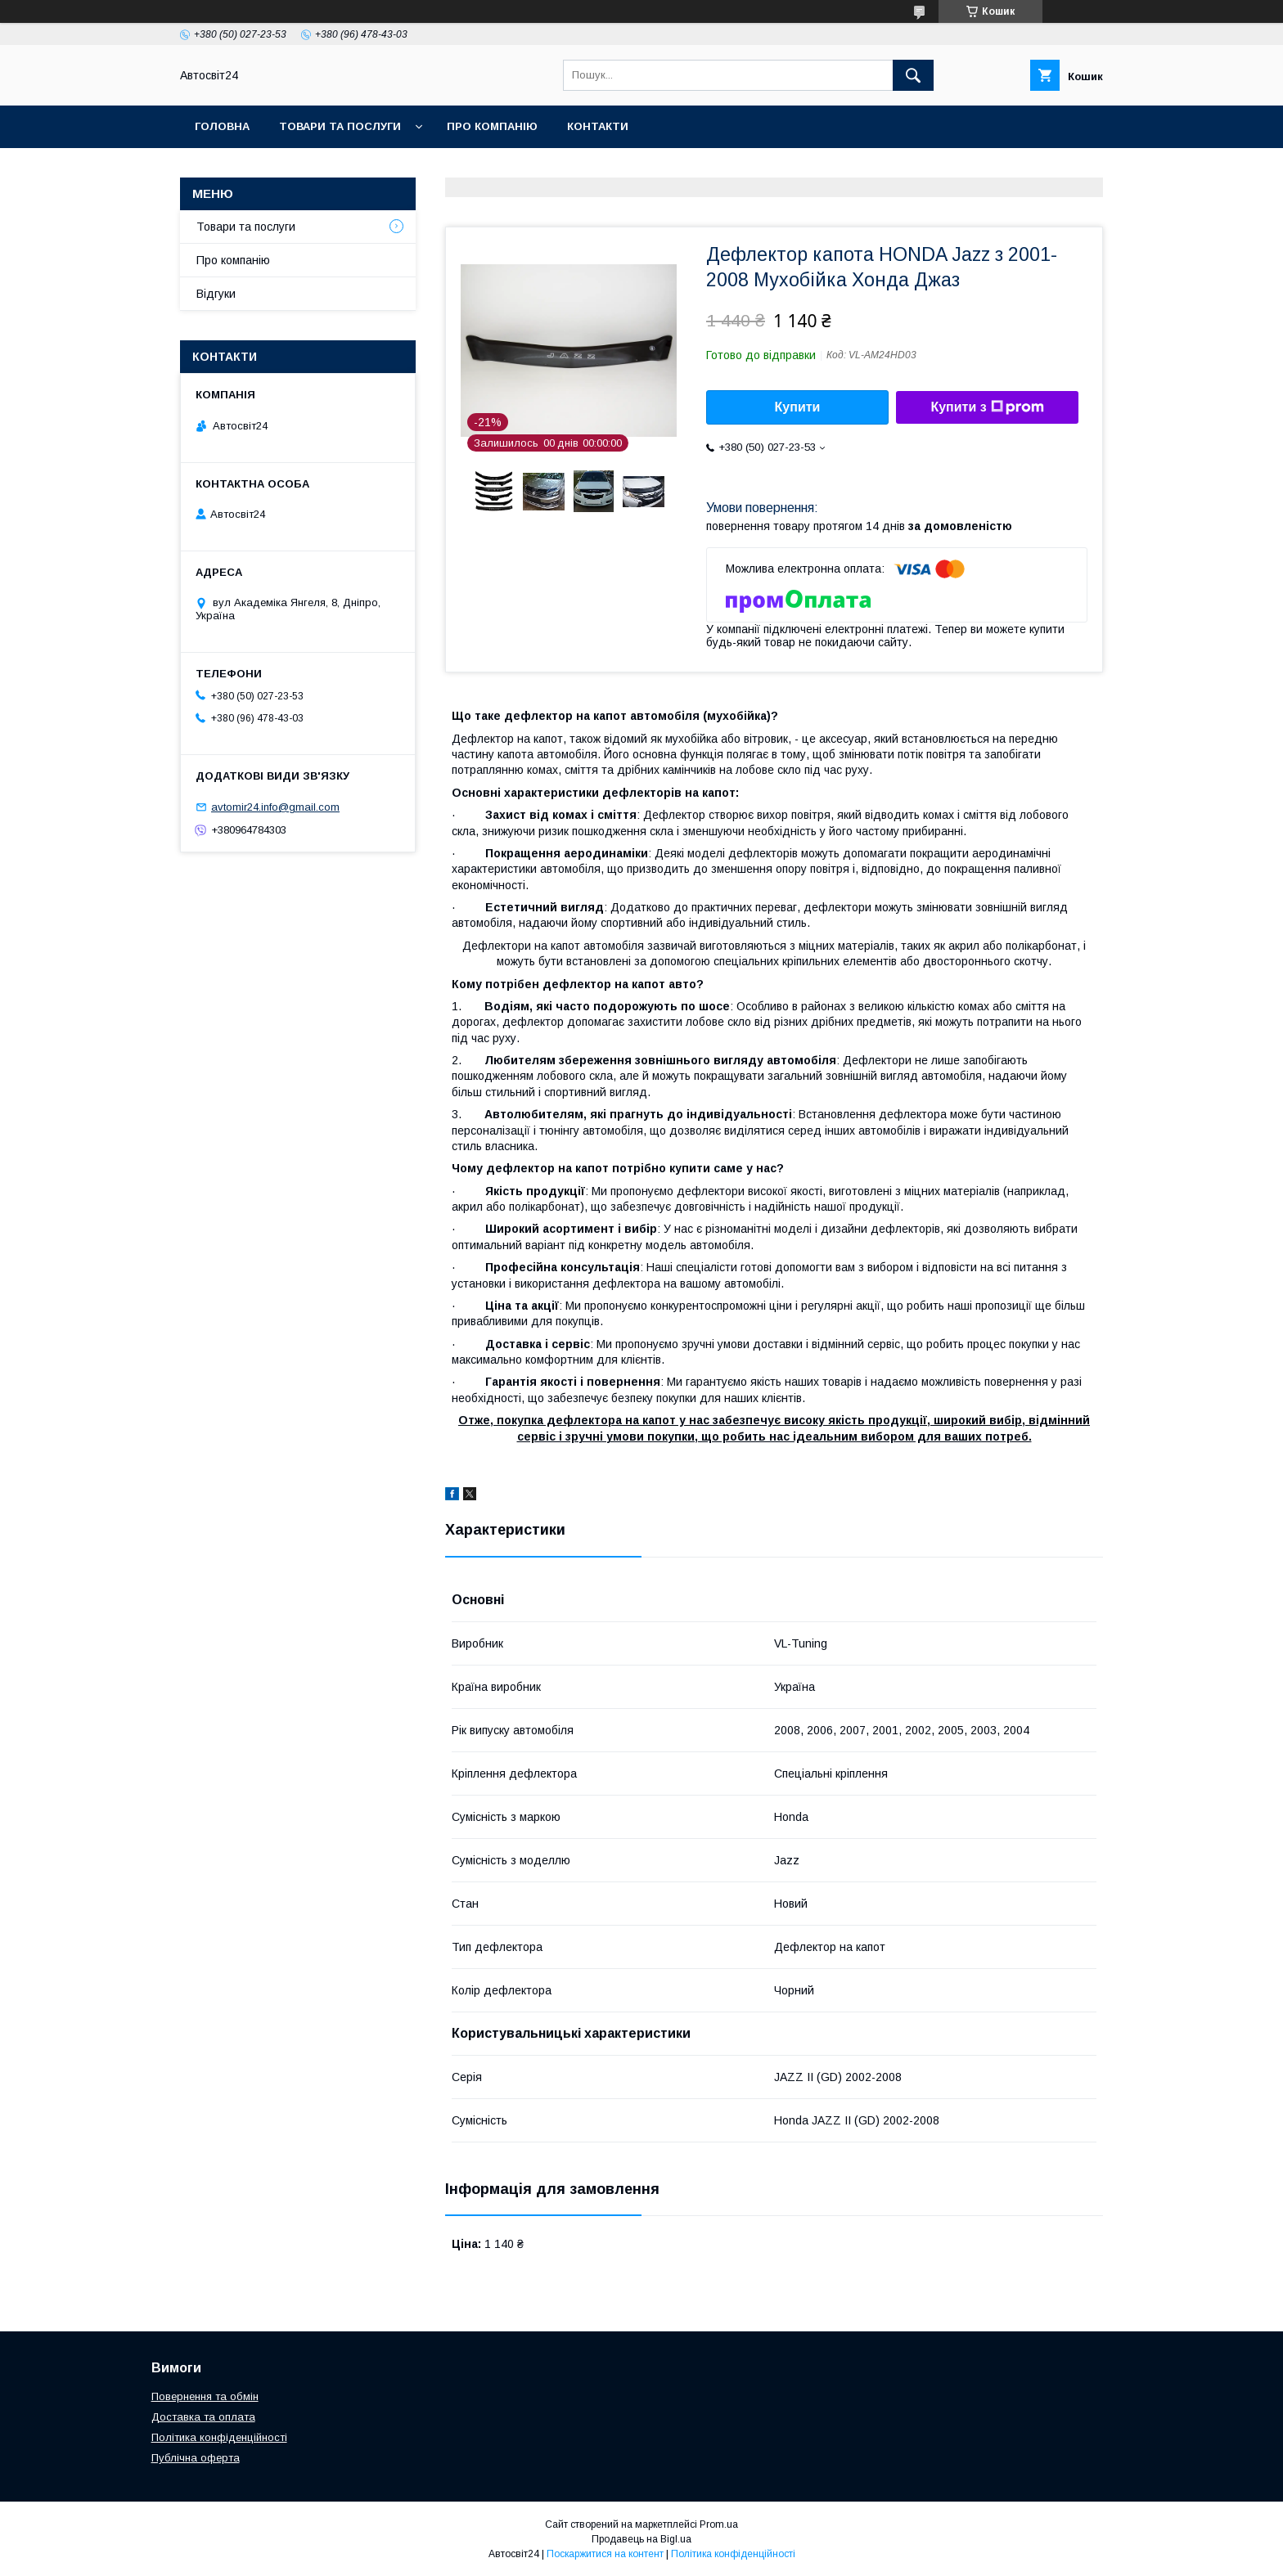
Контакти (597, 126)
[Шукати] (913, 75)
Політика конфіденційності (219, 2437)
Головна (222, 126)
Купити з (986, 407)
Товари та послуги (340, 126)
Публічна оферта (195, 2458)
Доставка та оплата (203, 2417)
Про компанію (492, 126)
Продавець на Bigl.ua (641, 2539)
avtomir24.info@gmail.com (275, 807)
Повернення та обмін (205, 2396)
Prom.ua (719, 2524)
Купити (798, 407)
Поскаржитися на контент (605, 2554)
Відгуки (216, 293)
